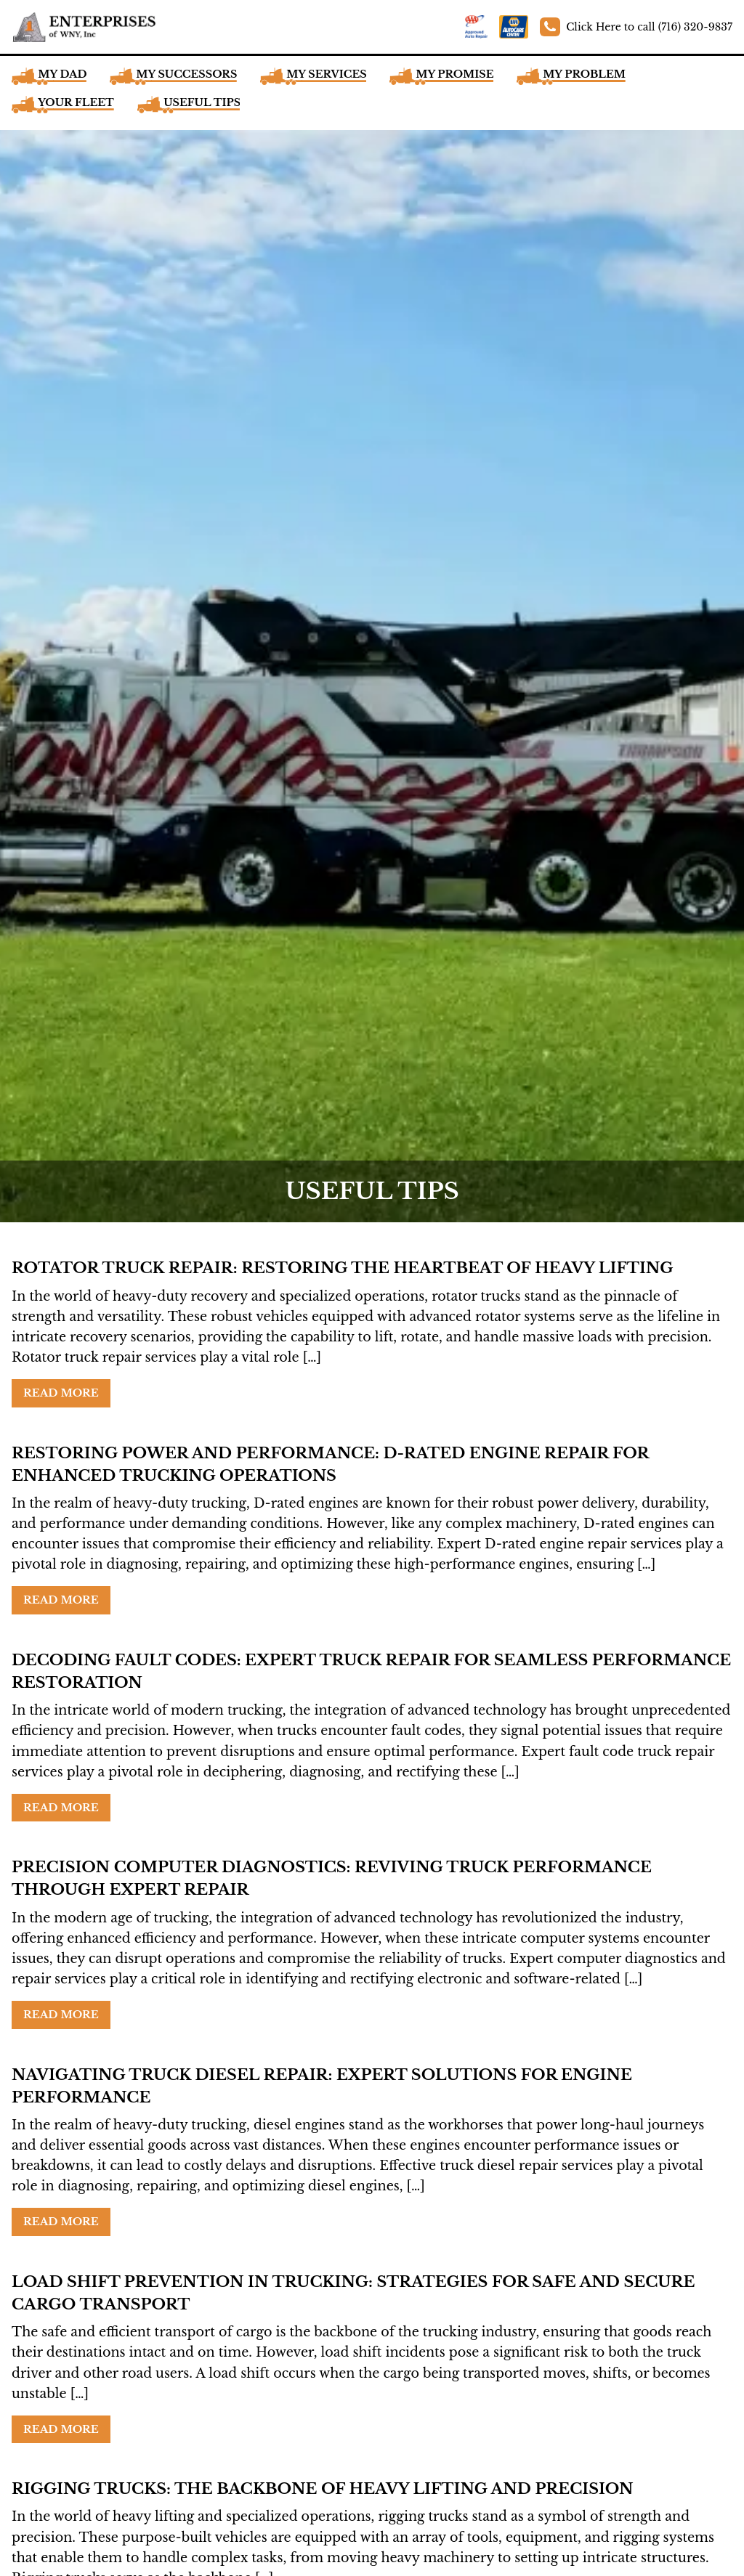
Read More (61, 1392)
